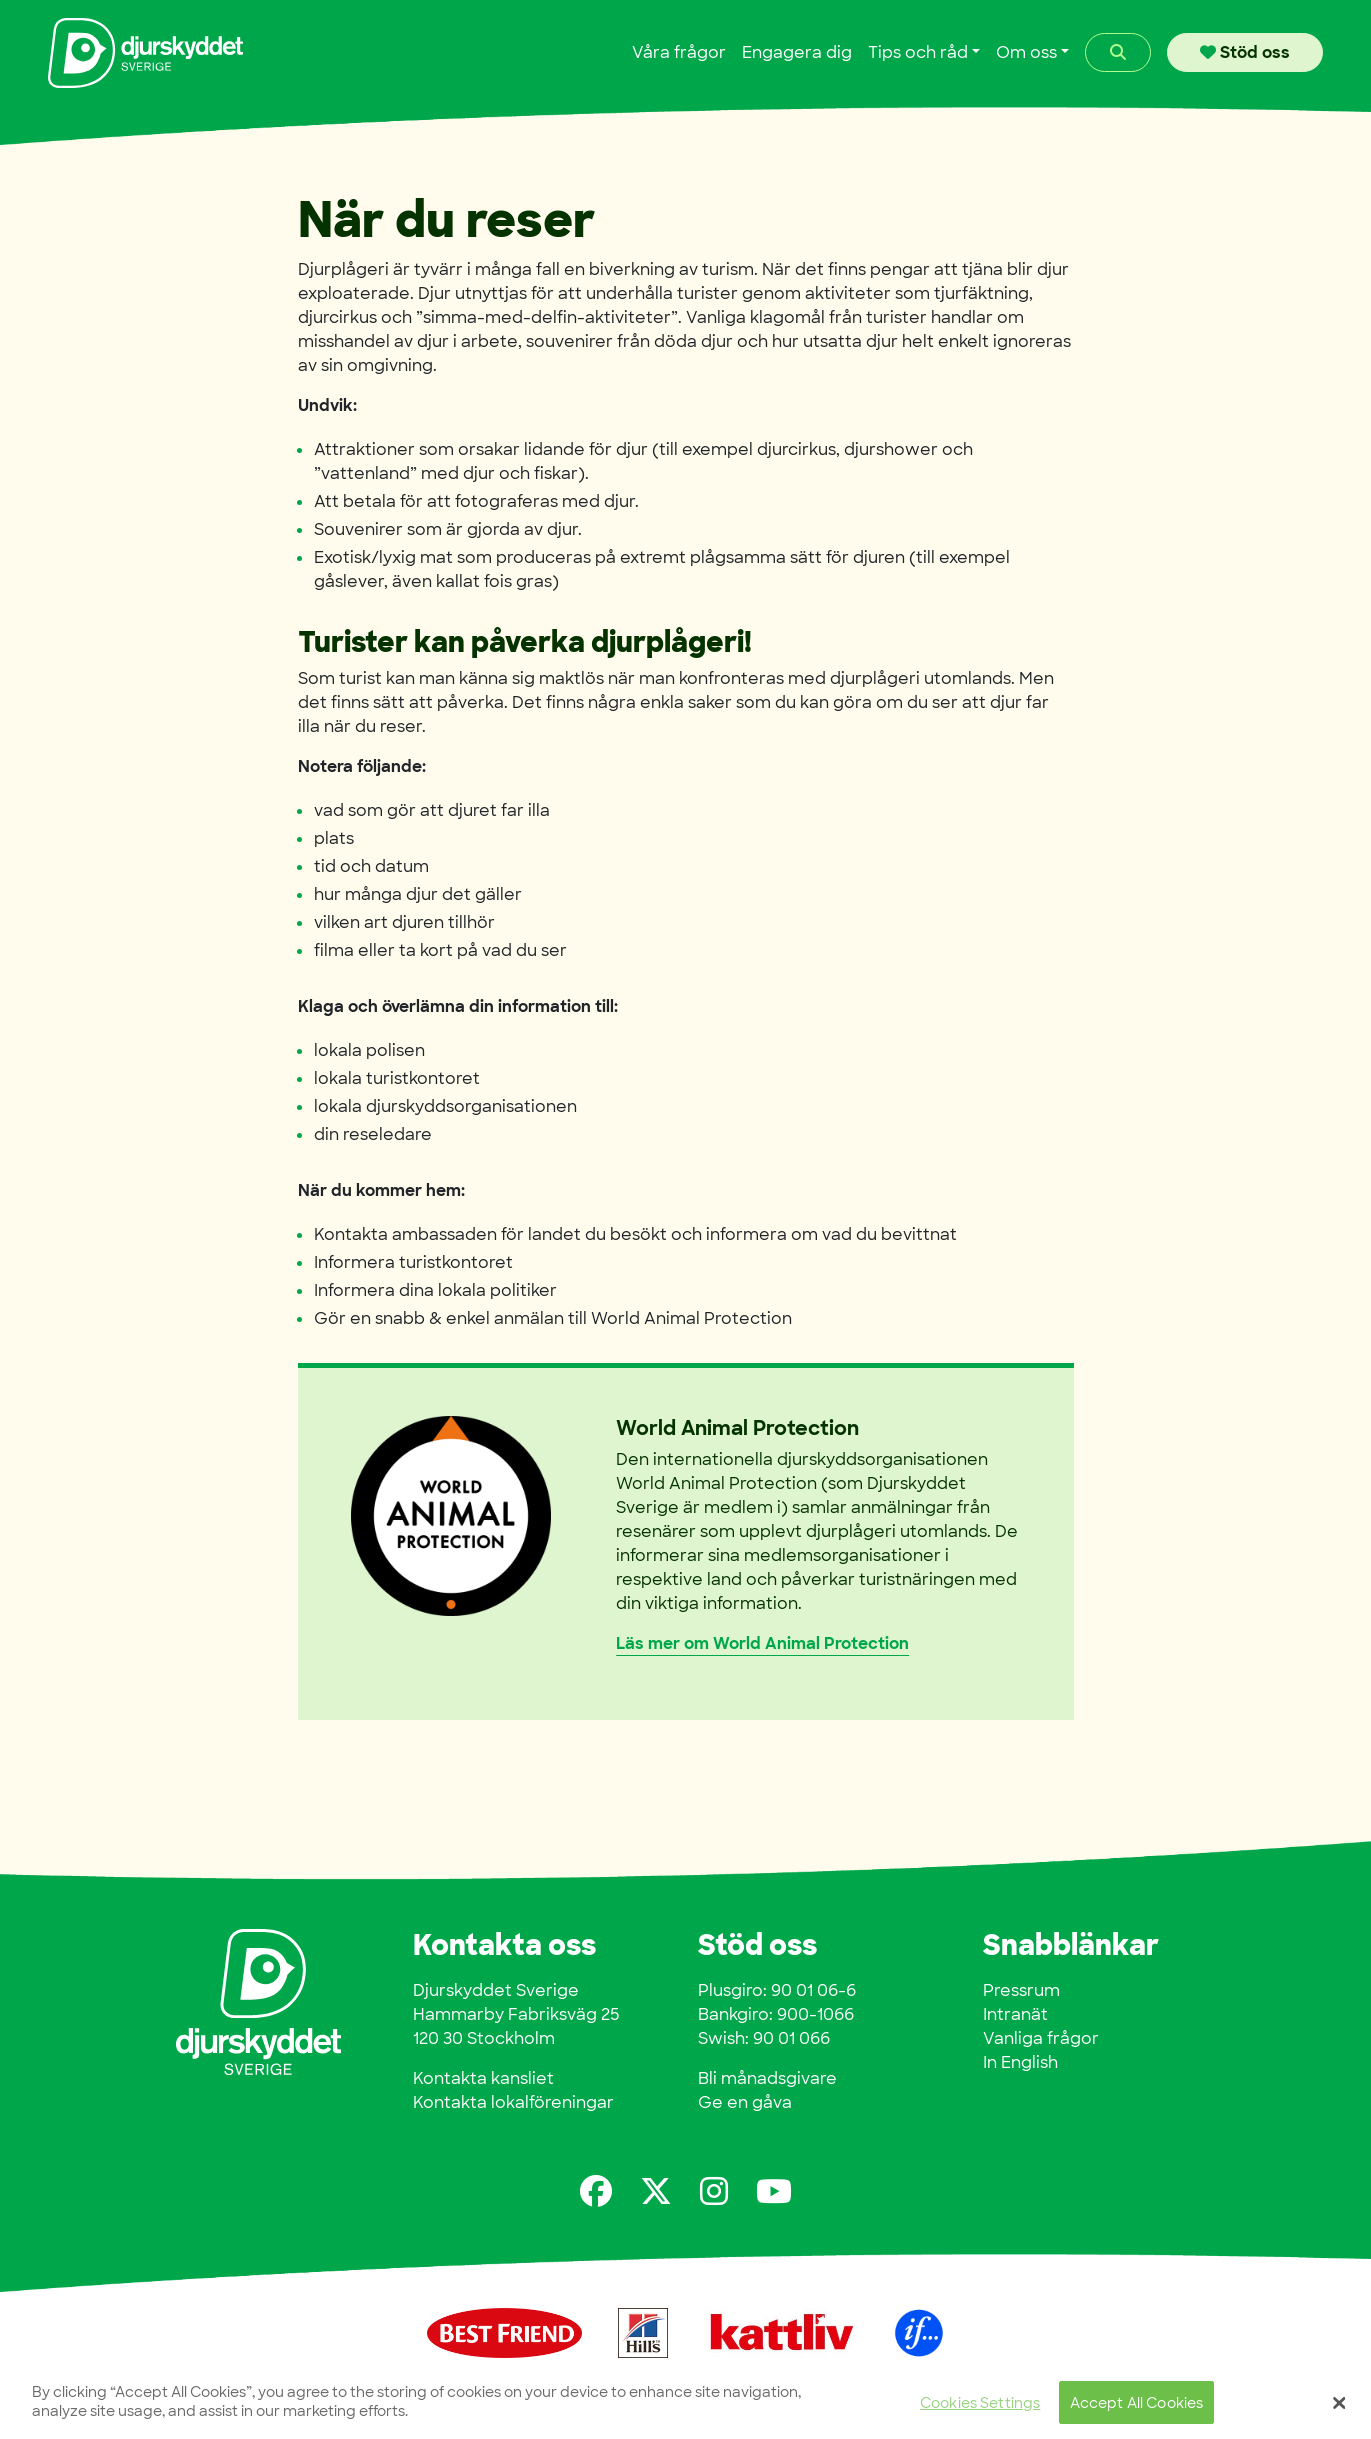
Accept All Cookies (1137, 2408)
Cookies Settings (980, 2408)
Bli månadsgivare (767, 2078)
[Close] (1339, 2409)
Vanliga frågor (1041, 2038)
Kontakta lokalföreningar (513, 2102)
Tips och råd (918, 52)
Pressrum (1021, 1990)
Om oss (1026, 52)
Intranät (1015, 2014)
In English (1020, 2062)
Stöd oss (1245, 52)
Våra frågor (679, 52)
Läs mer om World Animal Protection (762, 1643)
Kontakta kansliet (483, 2078)
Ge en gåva (745, 2102)
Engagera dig (797, 52)
